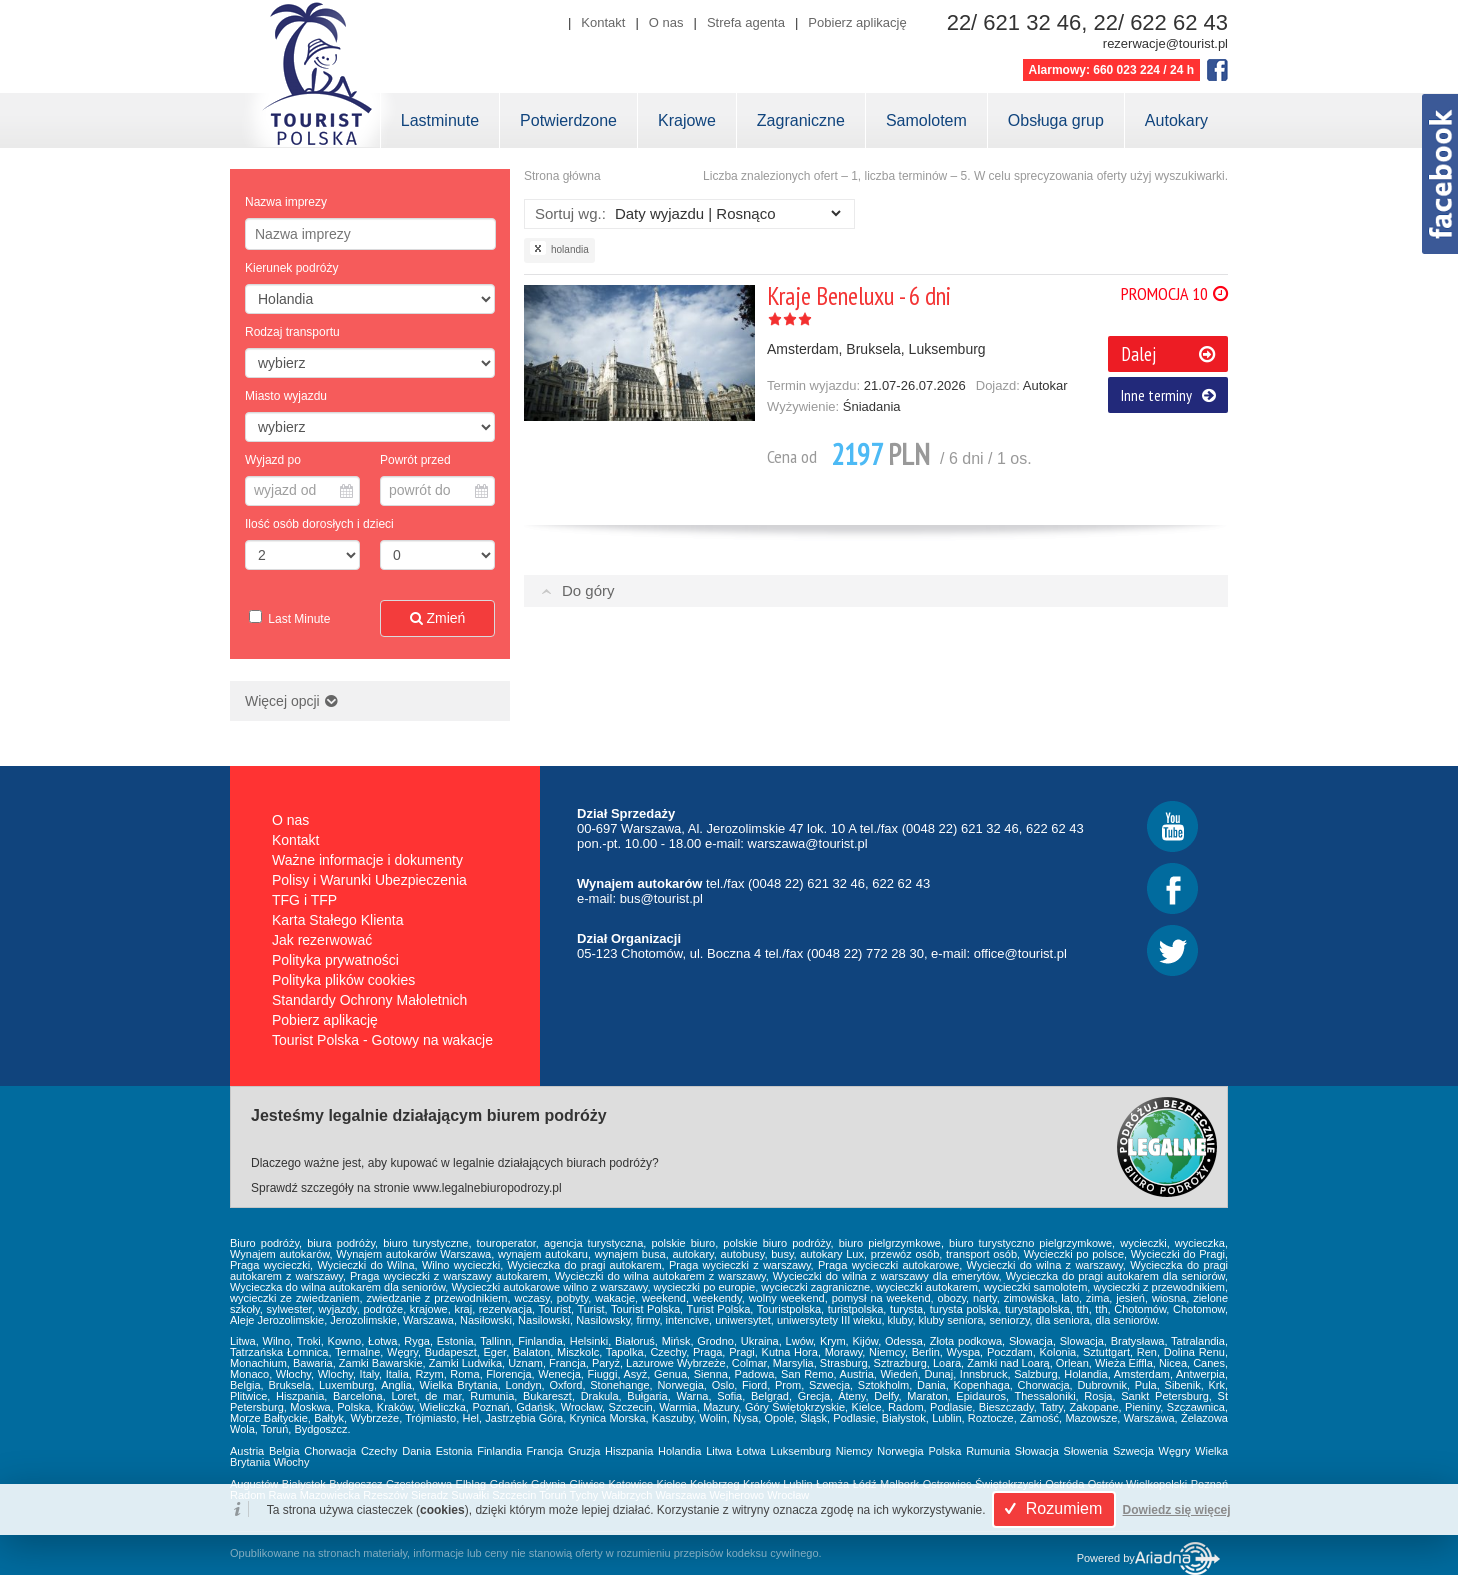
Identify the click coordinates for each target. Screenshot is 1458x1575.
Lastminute (440, 120)
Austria (247, 1451)
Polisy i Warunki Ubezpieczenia (369, 880)
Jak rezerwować (322, 940)
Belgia (284, 1451)
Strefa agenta (746, 22)
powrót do (438, 490)
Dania (416, 1451)
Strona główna (562, 176)
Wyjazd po (273, 460)
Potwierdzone (568, 120)
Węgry (1175, 1451)
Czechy (379, 1451)
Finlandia (499, 1451)
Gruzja (584, 1451)
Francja (545, 1451)
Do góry (588, 590)
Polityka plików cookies (343, 980)
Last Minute (297, 619)
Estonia (454, 1451)
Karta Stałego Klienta (338, 920)
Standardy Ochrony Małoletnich (369, 1000)
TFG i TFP (304, 900)
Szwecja (1133, 1451)
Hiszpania (629, 1451)
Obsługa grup (1056, 120)
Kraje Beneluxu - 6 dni (859, 296)
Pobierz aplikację (857, 22)
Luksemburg (801, 1451)
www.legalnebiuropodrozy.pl (487, 1188)
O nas (666, 22)
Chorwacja (330, 1451)
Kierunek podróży (291, 268)
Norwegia (900, 1451)
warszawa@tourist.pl (808, 843)
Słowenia (1086, 1451)
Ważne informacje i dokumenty (367, 860)
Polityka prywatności (335, 960)
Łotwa (751, 1451)
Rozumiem (1050, 1508)
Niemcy (854, 1451)
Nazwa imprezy (286, 202)
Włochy (291, 1462)
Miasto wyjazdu (286, 396)
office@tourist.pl (1020, 953)
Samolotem (926, 120)
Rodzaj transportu (292, 332)
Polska (944, 1451)
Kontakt (603, 22)
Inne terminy (1168, 395)
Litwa (719, 1451)
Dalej (1168, 354)
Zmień (438, 618)
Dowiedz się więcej (1177, 1510)
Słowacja (1037, 1451)
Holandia (679, 1451)
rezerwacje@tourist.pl (1165, 43)
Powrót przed (415, 460)
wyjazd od (303, 490)
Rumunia (988, 1451)
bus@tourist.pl (661, 898)
